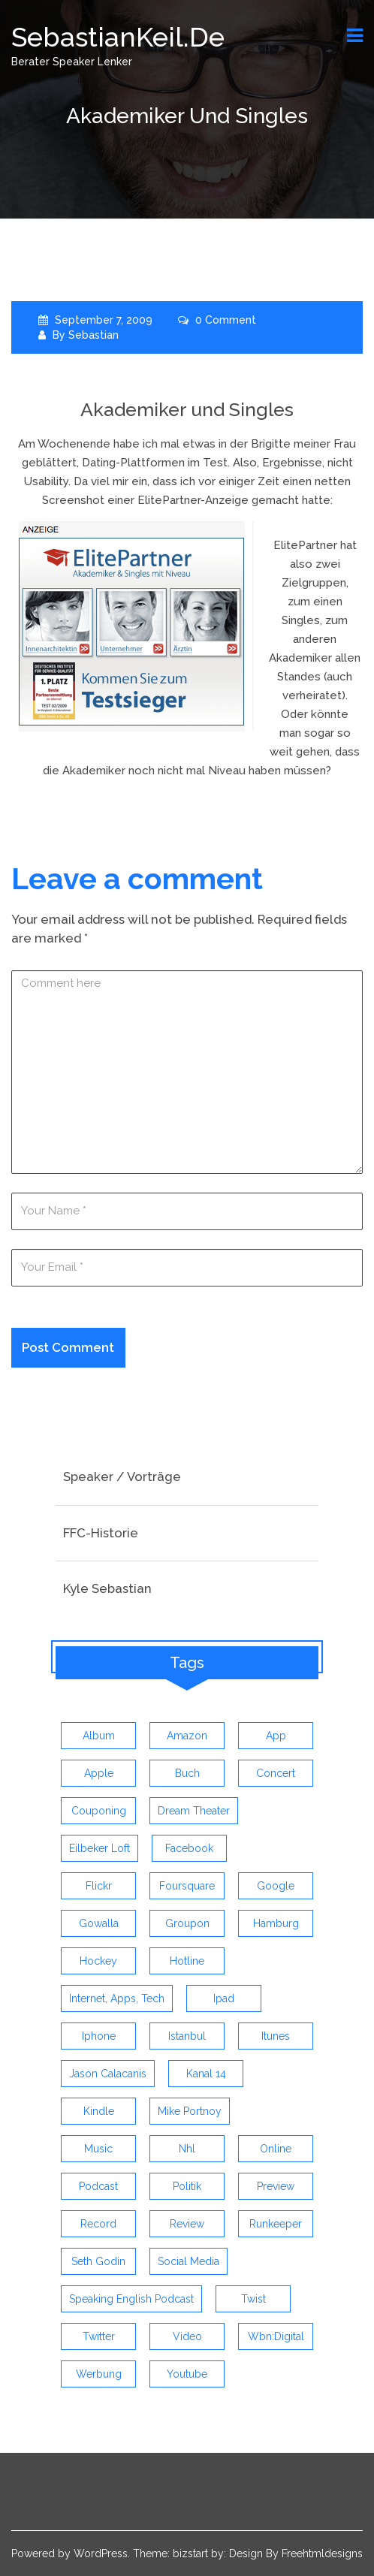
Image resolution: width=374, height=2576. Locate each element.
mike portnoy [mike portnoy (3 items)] (190, 2111)
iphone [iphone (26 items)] (99, 2036)
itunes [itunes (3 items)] (275, 2036)
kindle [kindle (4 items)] (98, 2111)
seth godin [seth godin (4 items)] (98, 2261)
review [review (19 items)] (187, 2224)
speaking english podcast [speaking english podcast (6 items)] (131, 2299)
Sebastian (93, 335)
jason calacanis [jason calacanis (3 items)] (107, 2074)
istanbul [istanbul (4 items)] (187, 2036)
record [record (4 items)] (98, 2224)
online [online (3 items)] (275, 2149)
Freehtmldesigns (322, 2553)
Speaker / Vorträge (122, 1476)
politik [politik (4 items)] (187, 2186)
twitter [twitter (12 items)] (99, 2336)
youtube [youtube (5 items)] (187, 2374)
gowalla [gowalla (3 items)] (99, 1923)
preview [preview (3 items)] (275, 2186)
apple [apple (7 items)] (98, 1773)
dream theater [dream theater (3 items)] (194, 1811)
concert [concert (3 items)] (275, 1773)
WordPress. (102, 2553)
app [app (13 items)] (276, 1736)
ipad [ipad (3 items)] (223, 1998)
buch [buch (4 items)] (187, 1773)
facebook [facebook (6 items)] (189, 1848)
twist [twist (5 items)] (253, 2299)
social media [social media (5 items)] (188, 2261)
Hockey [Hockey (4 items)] (98, 1961)
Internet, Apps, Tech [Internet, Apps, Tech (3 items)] (116, 1998)
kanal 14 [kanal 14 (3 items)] (206, 2074)
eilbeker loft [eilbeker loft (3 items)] (99, 1848)
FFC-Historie (100, 1532)
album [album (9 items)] (99, 1736)
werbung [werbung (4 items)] (99, 2374)
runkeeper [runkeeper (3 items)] (275, 2224)
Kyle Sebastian (107, 1588)
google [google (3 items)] (275, 1886)
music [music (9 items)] (98, 2149)
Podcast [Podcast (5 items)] (98, 2186)
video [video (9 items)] (187, 2336)
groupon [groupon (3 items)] (187, 1923)
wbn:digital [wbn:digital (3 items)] (276, 2336)
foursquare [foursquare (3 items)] (187, 1886)
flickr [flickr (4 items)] (99, 1886)
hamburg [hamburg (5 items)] (276, 1923)
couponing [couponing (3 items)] (98, 1811)
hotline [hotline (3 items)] (187, 1961)
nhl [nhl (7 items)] (187, 2149)
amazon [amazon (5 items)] (187, 1736)
